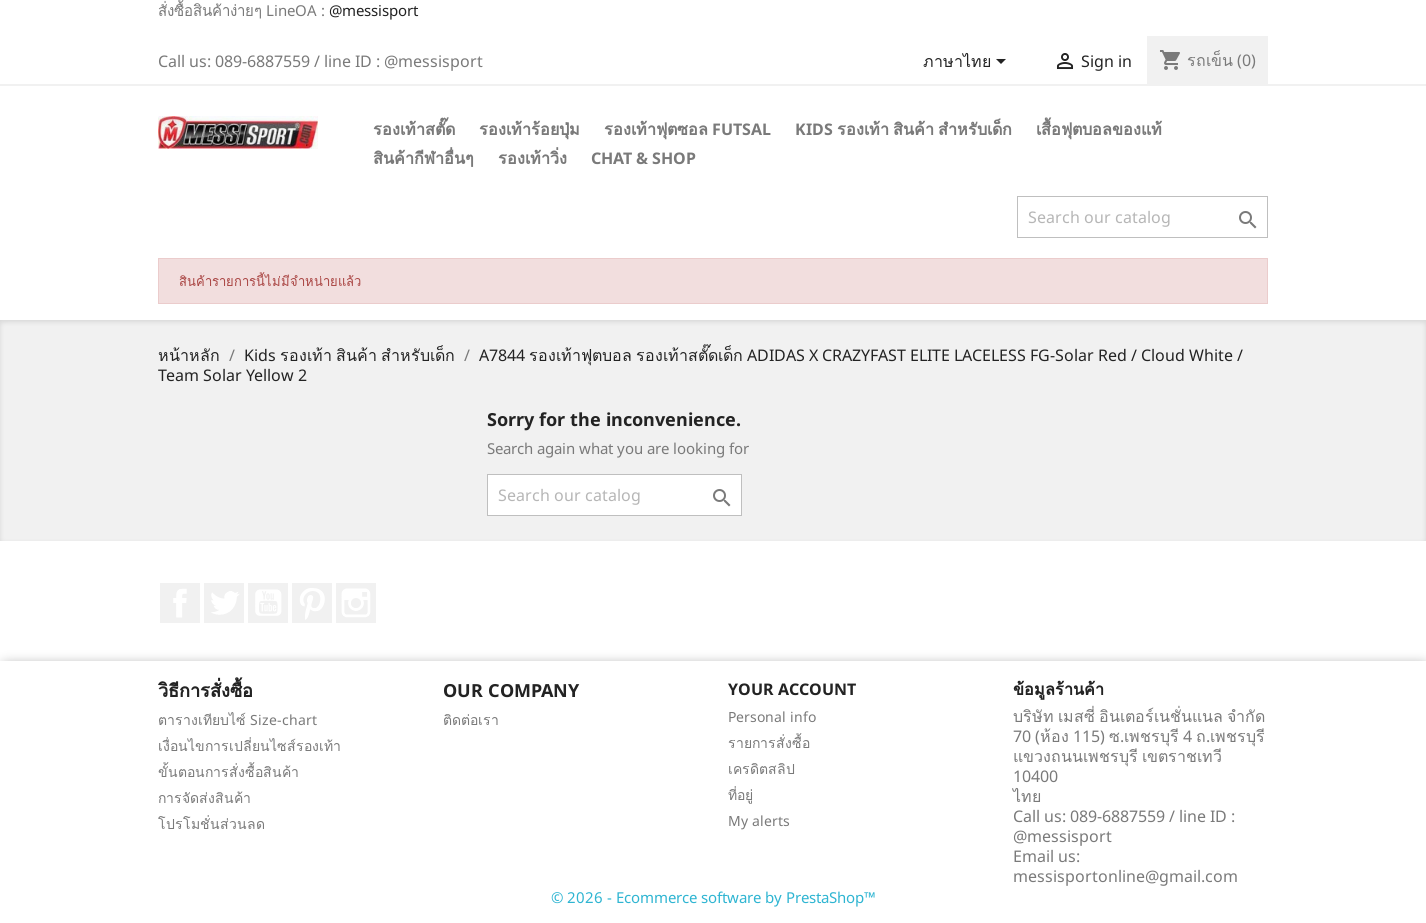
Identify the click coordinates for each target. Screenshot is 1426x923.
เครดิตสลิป (761, 768)
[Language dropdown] (968, 63)
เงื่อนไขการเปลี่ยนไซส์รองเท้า (249, 745)
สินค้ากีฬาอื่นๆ (423, 158)
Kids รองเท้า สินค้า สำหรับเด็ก (903, 129)
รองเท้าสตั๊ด (414, 129)
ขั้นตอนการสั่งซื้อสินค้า (228, 771)
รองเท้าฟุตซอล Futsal (687, 129)
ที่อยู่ (740, 794)
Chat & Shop (643, 158)
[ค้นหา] (1142, 217)
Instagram (356, 603)
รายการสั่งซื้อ (769, 742)
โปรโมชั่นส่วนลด (211, 823)
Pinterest (312, 603)
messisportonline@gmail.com (1125, 876)
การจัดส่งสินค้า (204, 797)
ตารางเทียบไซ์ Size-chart (237, 719)
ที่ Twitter (224, 603)
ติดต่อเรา (471, 719)
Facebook (180, 603)
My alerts (759, 820)
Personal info (772, 716)
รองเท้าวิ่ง (532, 158)
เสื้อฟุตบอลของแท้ (1099, 129)
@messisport (373, 10)
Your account (792, 689)
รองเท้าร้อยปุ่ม (529, 129)
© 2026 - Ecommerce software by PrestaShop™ (713, 897)
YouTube (268, 603)
